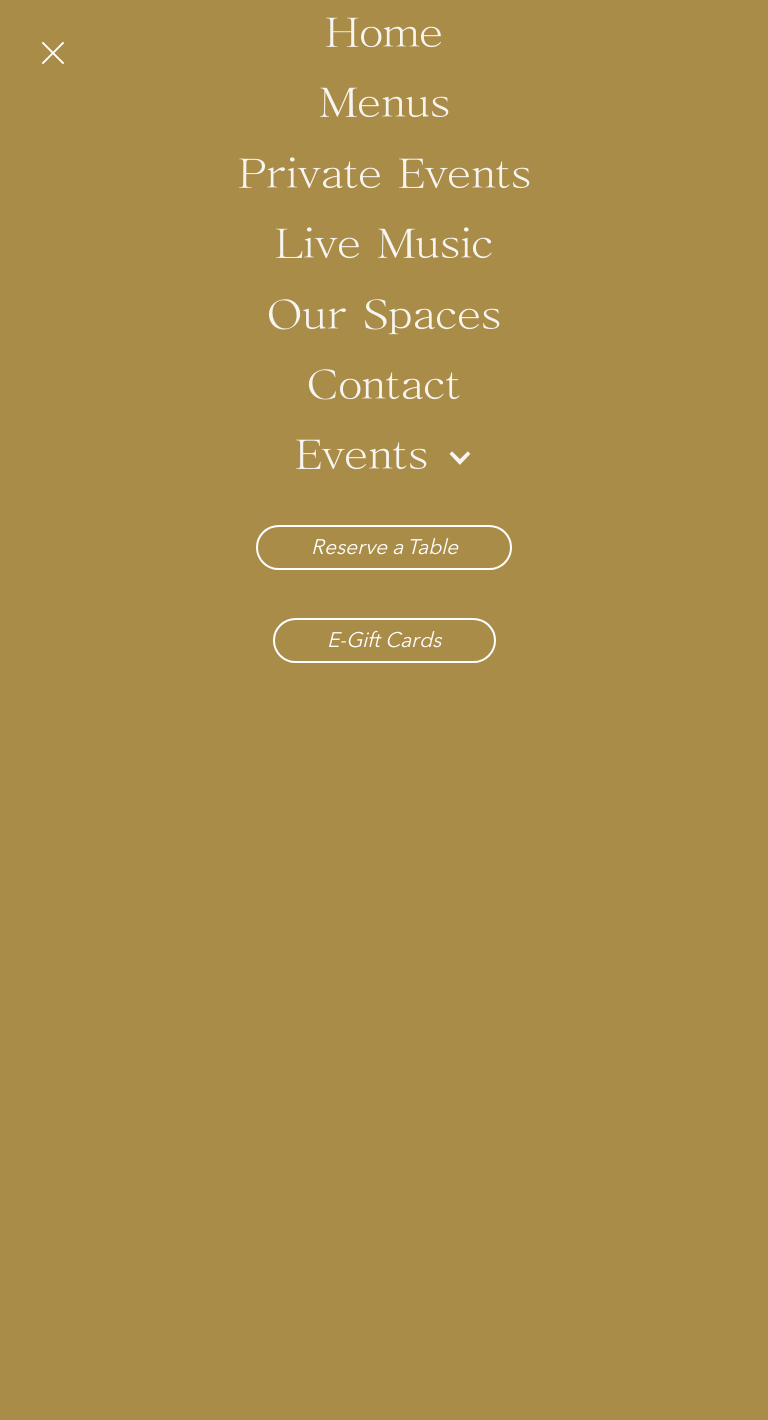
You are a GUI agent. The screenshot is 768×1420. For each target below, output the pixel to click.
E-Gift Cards (384, 639)
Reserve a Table (384, 546)
